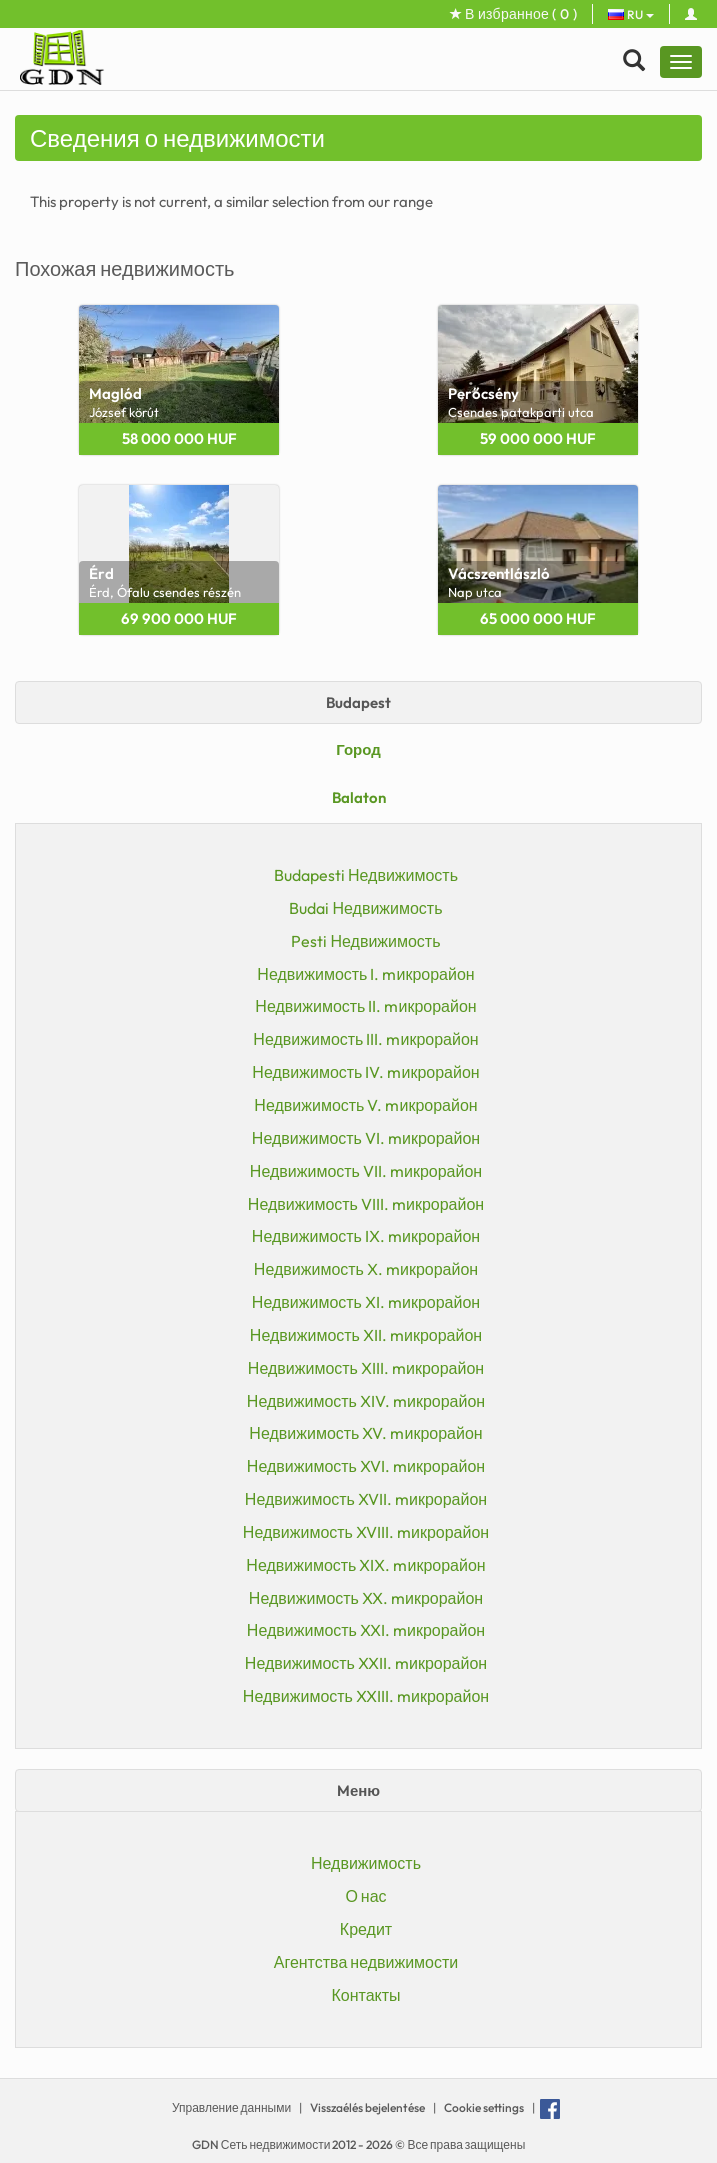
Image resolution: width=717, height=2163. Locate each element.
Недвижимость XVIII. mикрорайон (366, 1532)
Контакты (365, 1995)
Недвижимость (366, 1863)
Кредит (366, 1929)
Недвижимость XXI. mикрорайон (366, 1630)
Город (358, 749)
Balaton (359, 797)
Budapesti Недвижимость (366, 875)
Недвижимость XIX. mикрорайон (365, 1565)
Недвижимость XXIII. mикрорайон (366, 1696)
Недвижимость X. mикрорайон (366, 1269)
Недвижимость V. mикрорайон (365, 1105)
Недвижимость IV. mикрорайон (365, 1072)
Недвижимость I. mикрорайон (365, 974)
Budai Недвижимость (365, 908)
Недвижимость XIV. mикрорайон (366, 1401)
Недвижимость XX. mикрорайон (366, 1598)
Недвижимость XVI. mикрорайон (366, 1466)
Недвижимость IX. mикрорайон (366, 1236)
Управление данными (231, 2107)
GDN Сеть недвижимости (262, 2144)
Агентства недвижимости (366, 1962)
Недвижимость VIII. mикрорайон (366, 1204)
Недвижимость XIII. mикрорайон (366, 1368)
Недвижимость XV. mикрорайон (365, 1433)
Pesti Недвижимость (365, 941)
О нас (365, 1896)
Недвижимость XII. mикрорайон (366, 1335)
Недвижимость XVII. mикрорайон (366, 1499)
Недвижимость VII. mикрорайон (366, 1171)
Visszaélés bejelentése (367, 2107)
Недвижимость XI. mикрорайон (366, 1302)
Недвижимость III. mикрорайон (365, 1039)
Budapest (358, 702)
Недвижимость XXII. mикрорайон (366, 1663)
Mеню (358, 1790)
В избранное (513, 14)
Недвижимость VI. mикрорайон (366, 1138)
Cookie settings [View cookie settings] (484, 2107)
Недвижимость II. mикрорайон (365, 1006)
